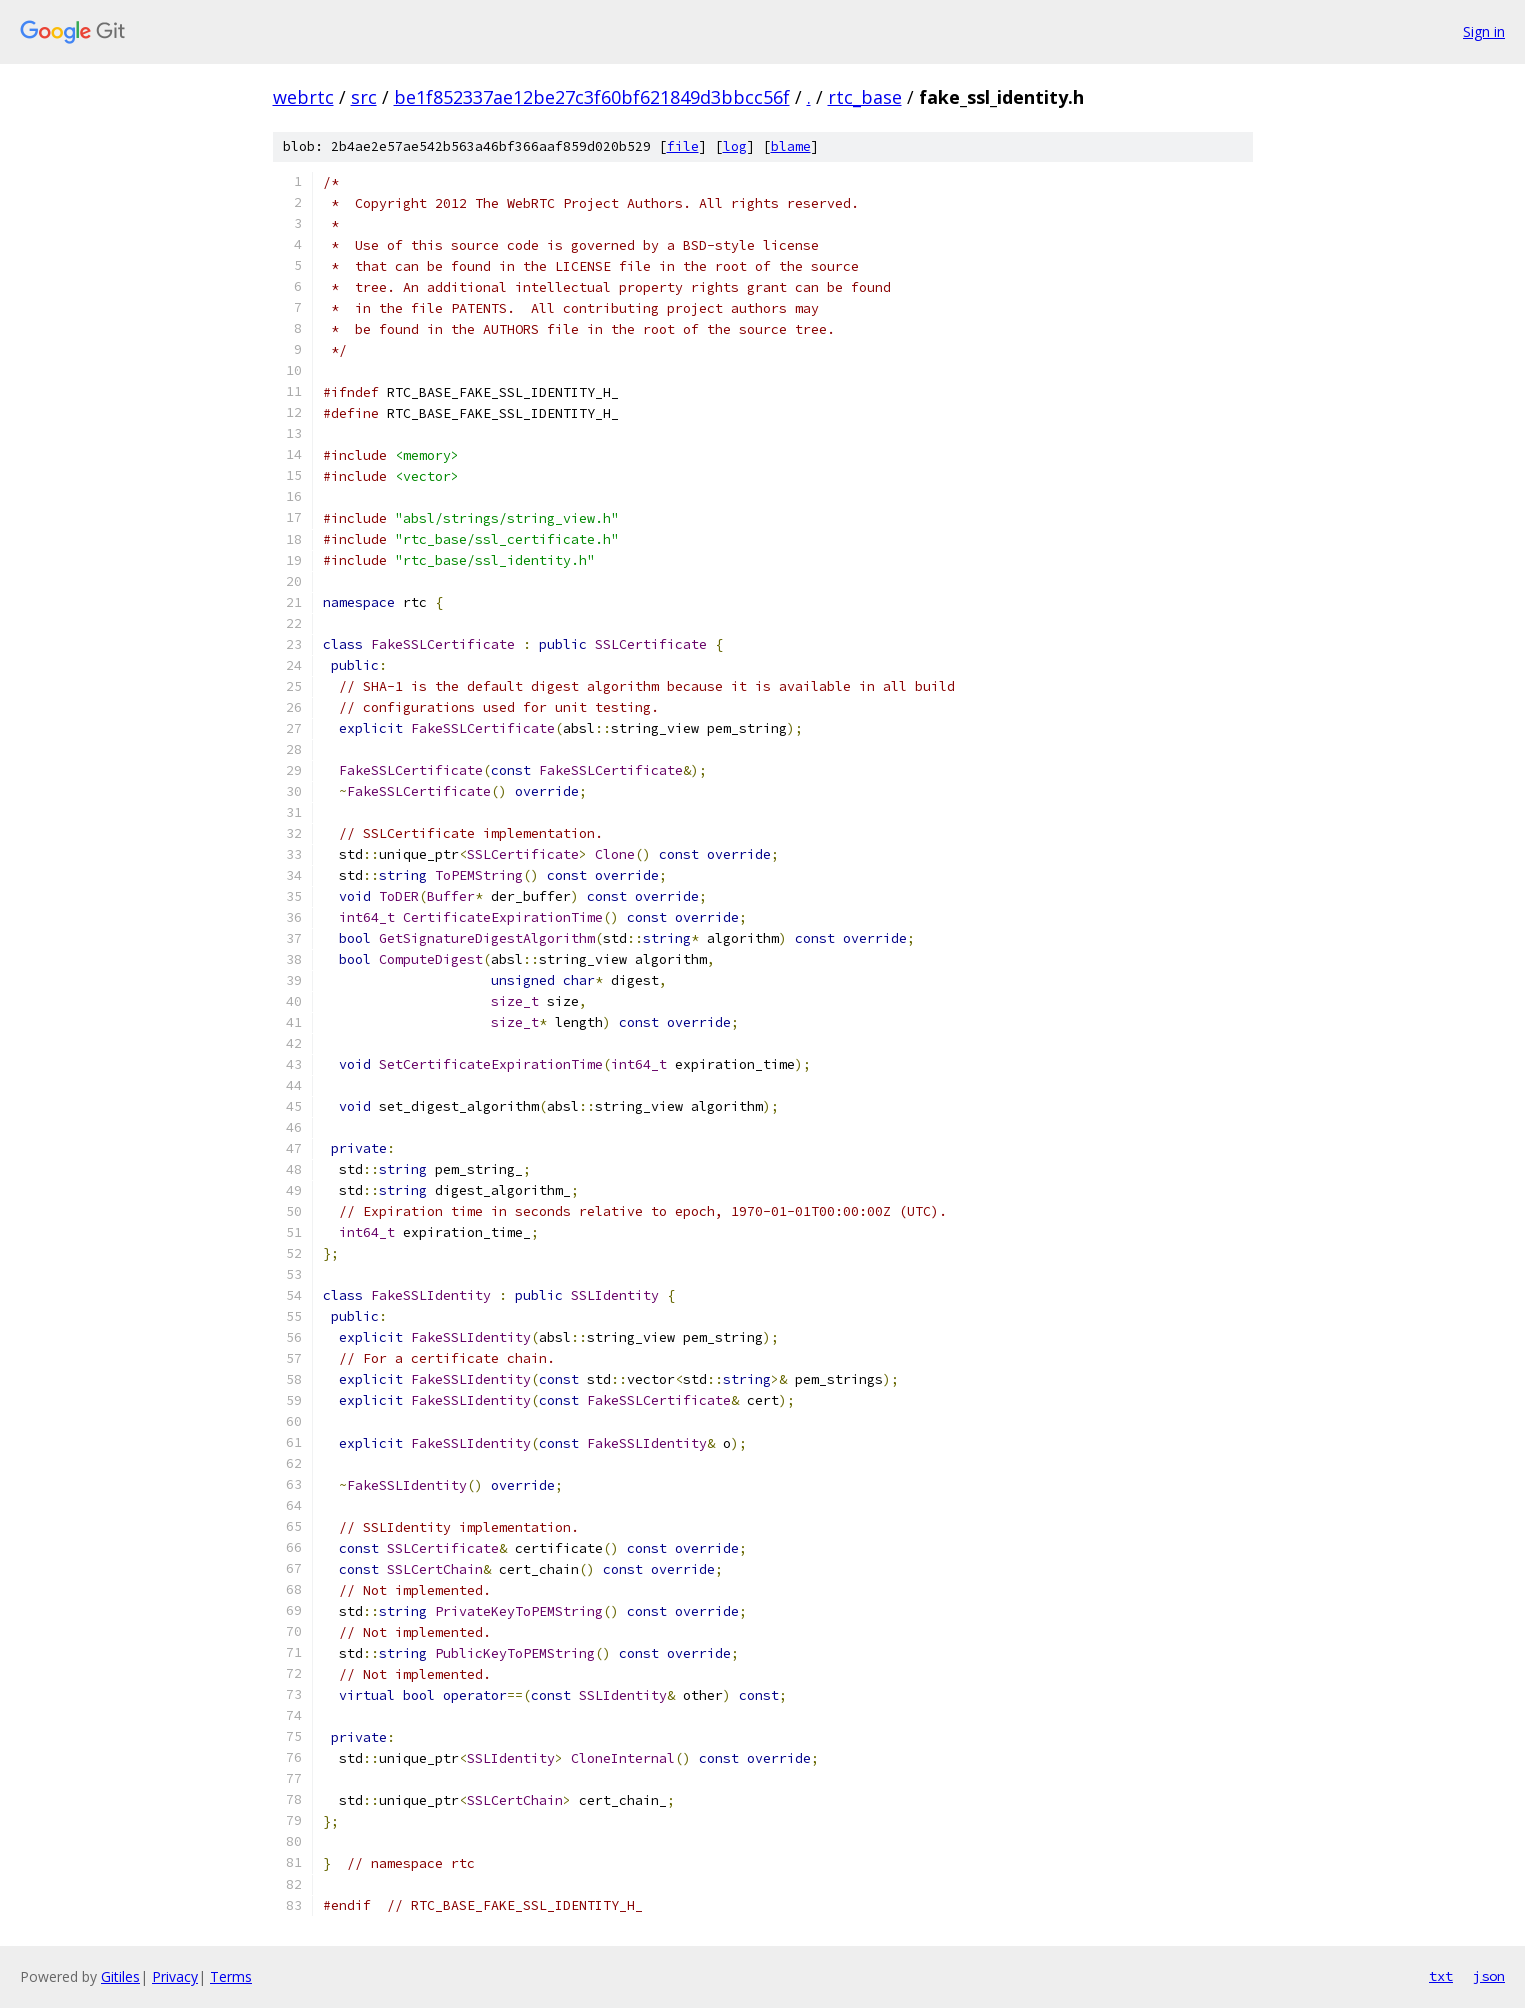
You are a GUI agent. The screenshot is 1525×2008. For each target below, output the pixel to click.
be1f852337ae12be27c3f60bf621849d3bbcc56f (592, 97)
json (1489, 1976)
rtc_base (865, 97)
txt (1441, 1976)
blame (791, 146)
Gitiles (120, 1976)
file (683, 146)
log (735, 146)
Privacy (175, 1976)
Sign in (1484, 31)
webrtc (303, 97)
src (364, 97)
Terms (231, 1976)
